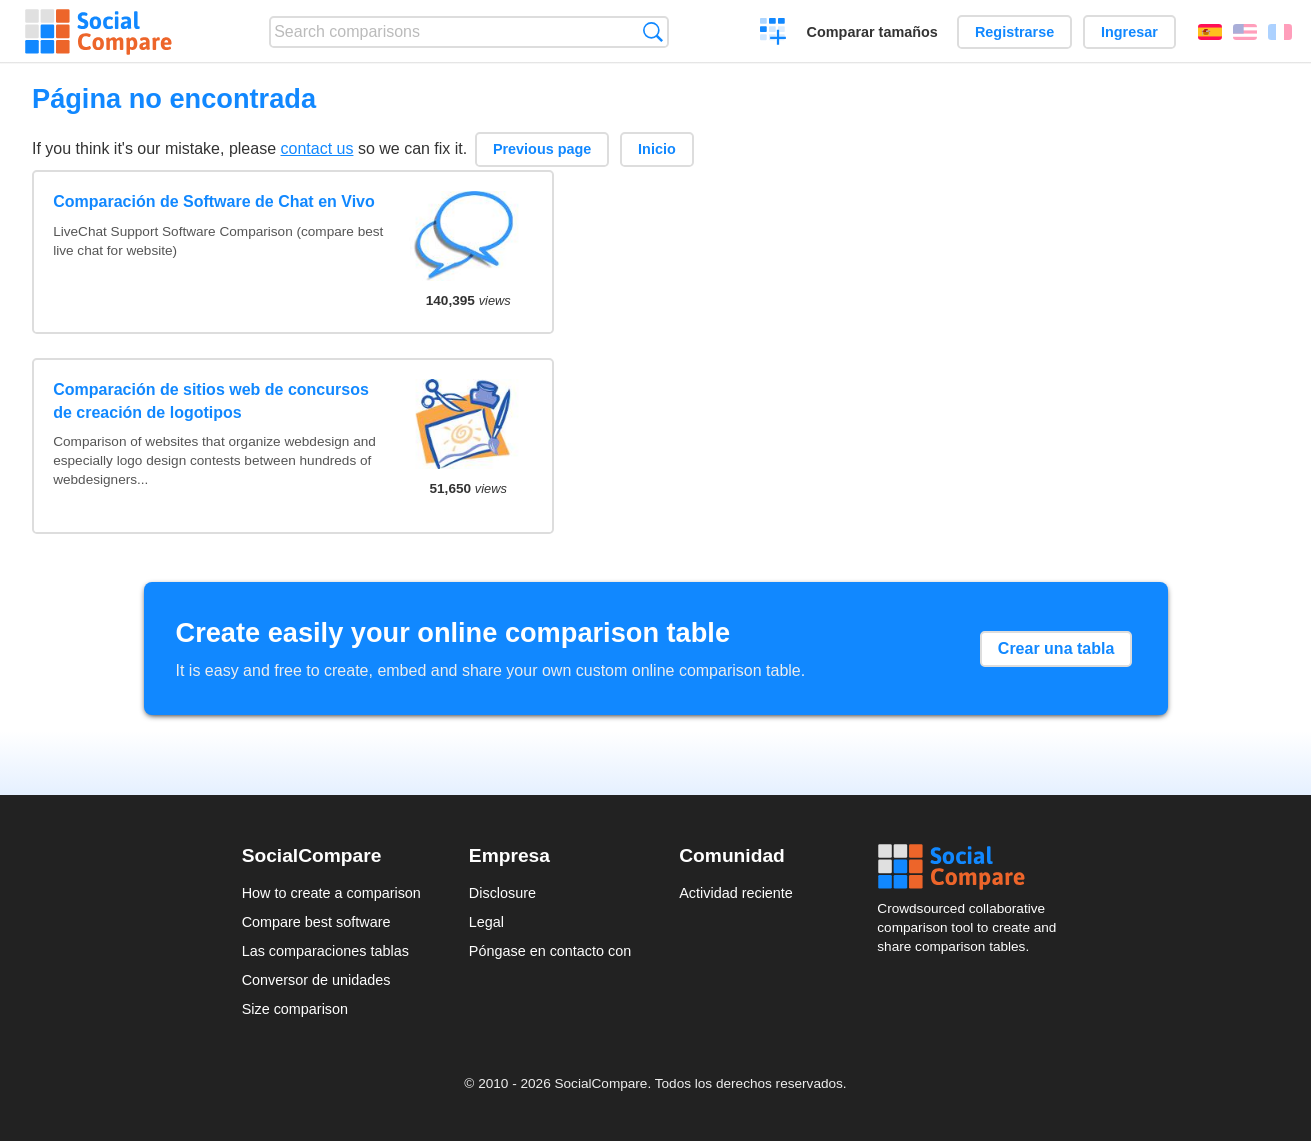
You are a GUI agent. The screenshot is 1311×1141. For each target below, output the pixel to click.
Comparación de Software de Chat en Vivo (214, 201)
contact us (317, 148)
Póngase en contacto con (550, 951)
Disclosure (502, 893)
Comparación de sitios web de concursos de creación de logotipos (211, 400)
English (1245, 32)
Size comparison (295, 1009)
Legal (486, 922)
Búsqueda (652, 31)
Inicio (657, 149)
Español (1210, 32)
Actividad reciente (736, 893)
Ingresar (1129, 32)
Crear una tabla (1056, 648)
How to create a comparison (331, 893)
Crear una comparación (773, 34)
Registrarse (1014, 32)
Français (1280, 32)
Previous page (542, 149)
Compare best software (316, 922)
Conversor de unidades (316, 980)
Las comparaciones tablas (325, 951)
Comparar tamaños (872, 32)
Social (973, 867)
